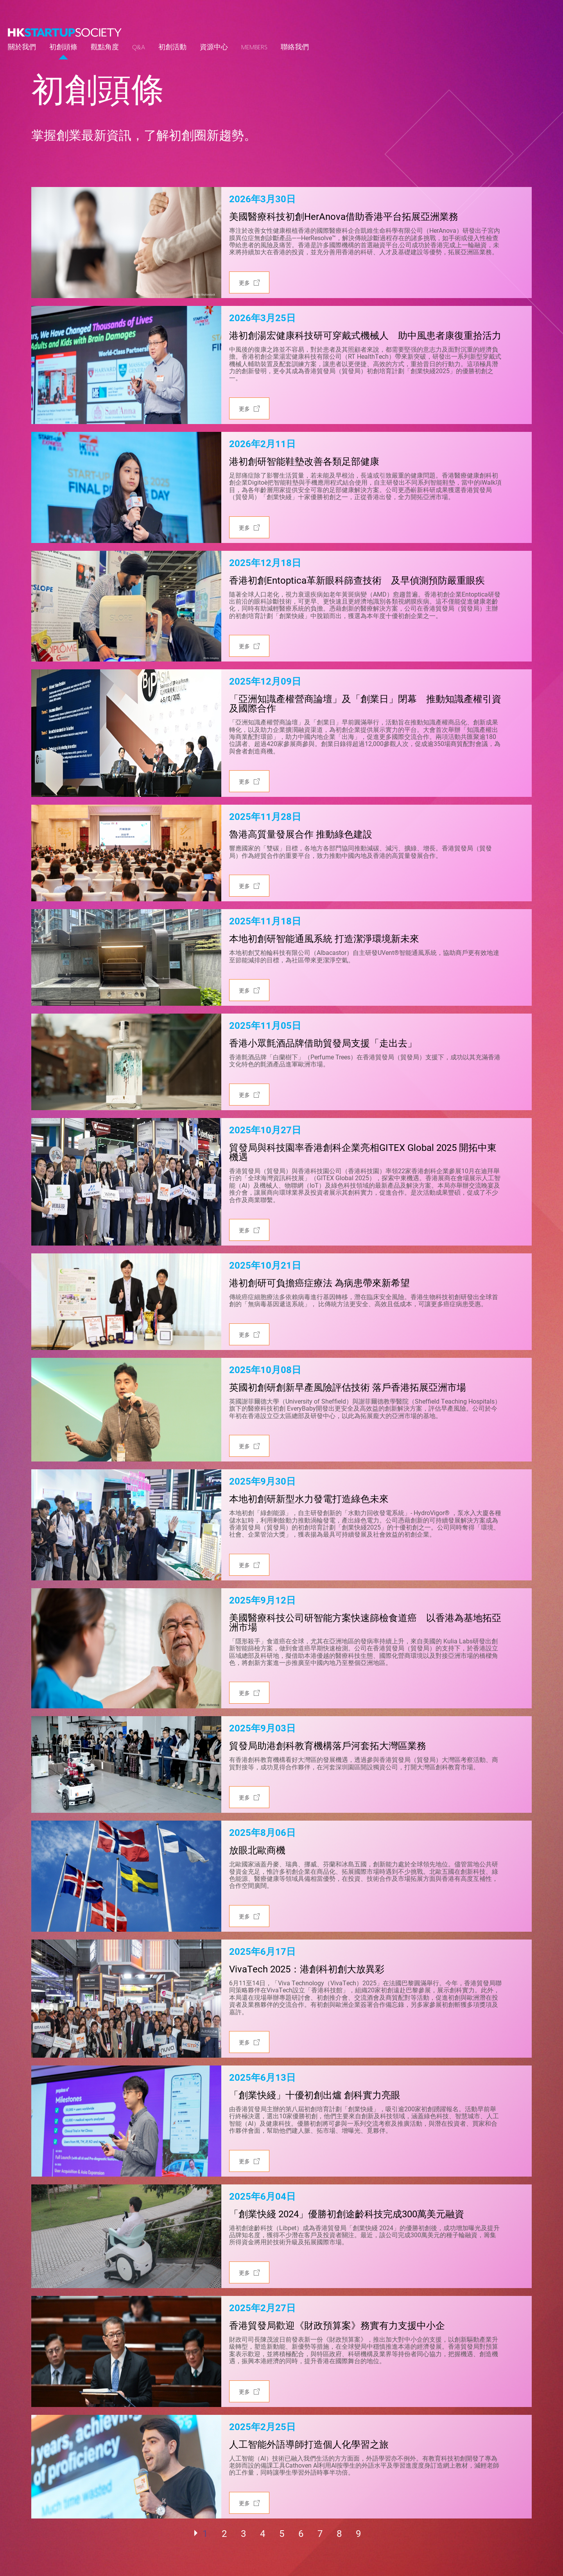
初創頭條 (63, 47)
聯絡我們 (295, 47)
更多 (244, 282)
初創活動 (172, 47)
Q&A (138, 47)
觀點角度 (105, 47)
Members (254, 47)
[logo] (65, 32)
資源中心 (214, 47)
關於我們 (22, 47)
